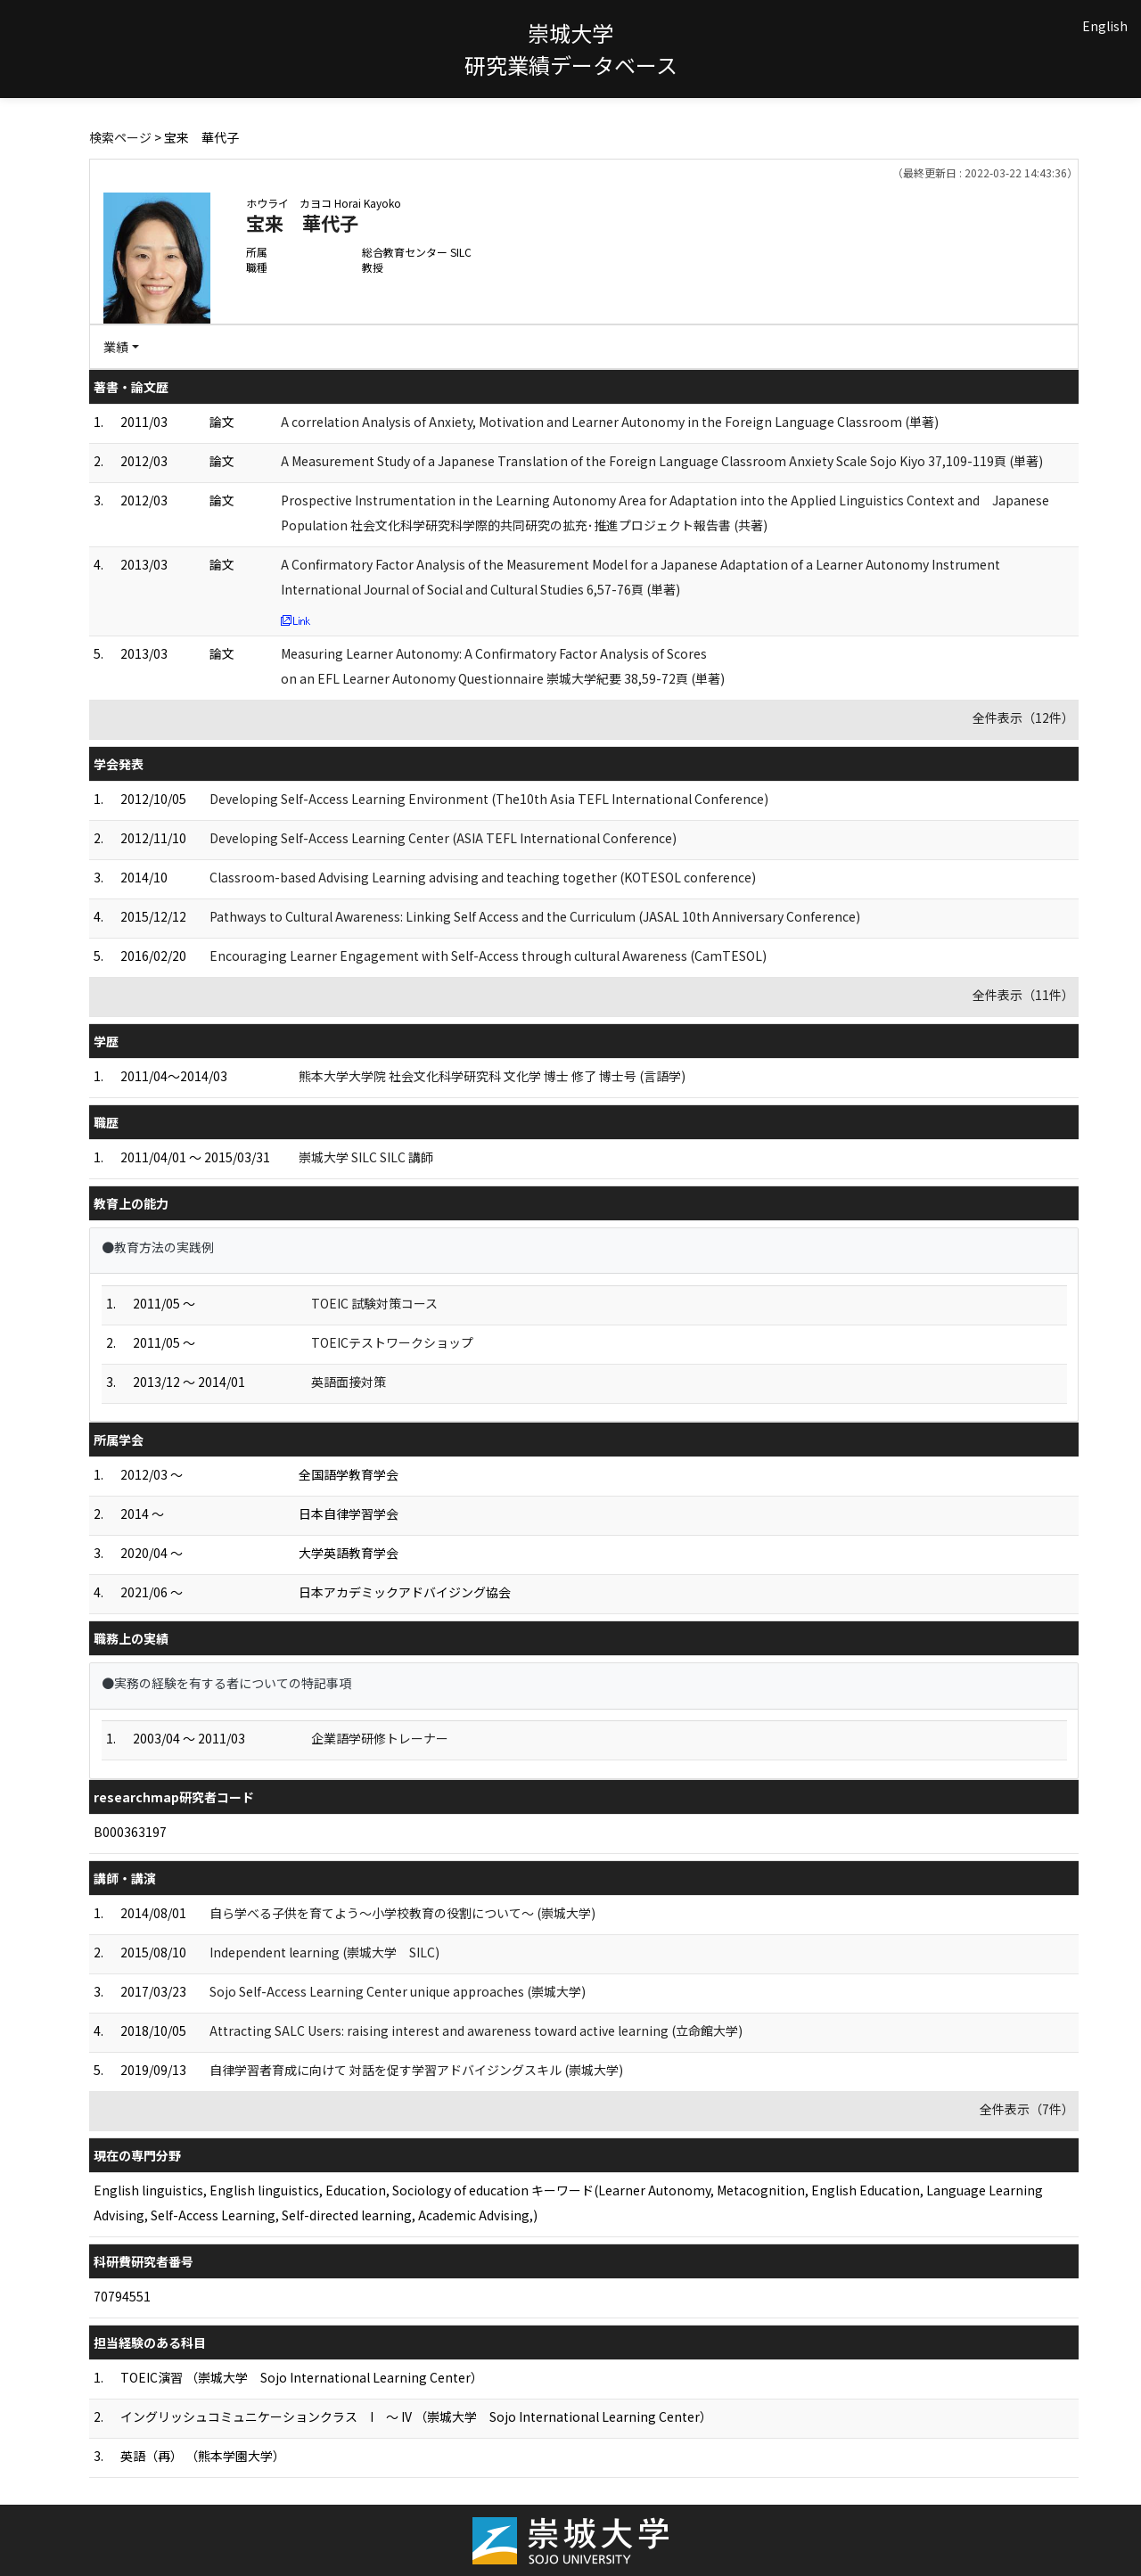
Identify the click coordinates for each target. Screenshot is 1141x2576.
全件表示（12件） (1023, 717)
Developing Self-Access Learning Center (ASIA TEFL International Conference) (443, 838)
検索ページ (120, 137)
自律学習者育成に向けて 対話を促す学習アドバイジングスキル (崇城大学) (416, 2070)
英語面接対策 (348, 1382)
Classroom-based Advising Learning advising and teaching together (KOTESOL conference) (482, 877)
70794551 (122, 2296)
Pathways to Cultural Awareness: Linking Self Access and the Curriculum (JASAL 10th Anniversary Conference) (534, 916)
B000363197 (130, 1832)
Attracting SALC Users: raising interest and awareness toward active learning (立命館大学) (476, 2030)
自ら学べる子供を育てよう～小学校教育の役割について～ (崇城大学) (402, 1913)
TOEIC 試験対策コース (374, 1303)
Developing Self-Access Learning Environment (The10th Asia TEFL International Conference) (488, 799)
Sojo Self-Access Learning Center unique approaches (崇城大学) (397, 1991)
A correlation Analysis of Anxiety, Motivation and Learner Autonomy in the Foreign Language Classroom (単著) (610, 422)
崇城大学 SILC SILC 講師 (366, 1157)
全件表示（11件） (1023, 995)
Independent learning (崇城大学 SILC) (324, 1952)
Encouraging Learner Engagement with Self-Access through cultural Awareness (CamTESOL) (488, 955)
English (1105, 26)
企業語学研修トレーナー (379, 1738)
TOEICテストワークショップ (392, 1342)
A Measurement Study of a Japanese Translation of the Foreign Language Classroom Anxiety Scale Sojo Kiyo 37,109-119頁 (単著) (662, 461)
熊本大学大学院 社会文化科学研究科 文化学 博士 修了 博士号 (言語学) (492, 1076)
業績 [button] (115, 347)
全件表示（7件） (1027, 2109)
